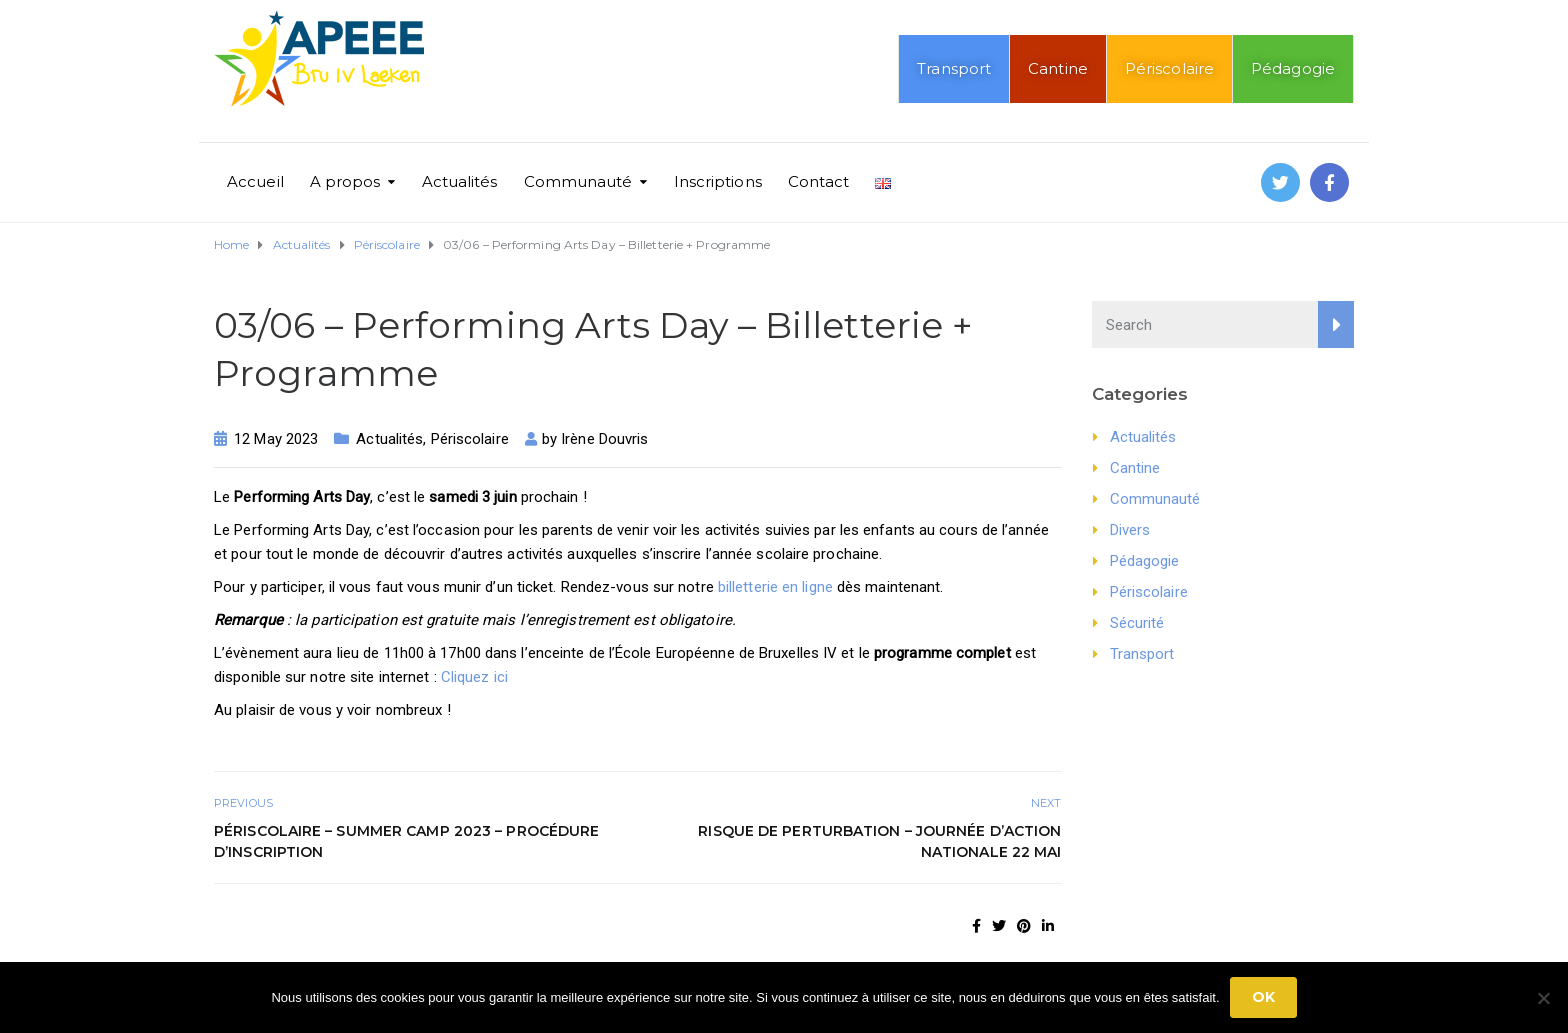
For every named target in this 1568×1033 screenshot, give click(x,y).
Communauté (578, 181)
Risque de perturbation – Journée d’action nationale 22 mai (879, 841)
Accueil (255, 181)
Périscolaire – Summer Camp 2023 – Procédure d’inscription (406, 841)
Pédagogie (1293, 68)
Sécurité (1137, 623)
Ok (1263, 997)
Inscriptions (718, 181)
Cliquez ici (474, 677)
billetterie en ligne (775, 587)
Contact (819, 181)
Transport (954, 68)
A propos (345, 181)
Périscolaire (1169, 68)
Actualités (460, 181)
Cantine (1058, 68)
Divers (1130, 530)
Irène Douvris (604, 439)
